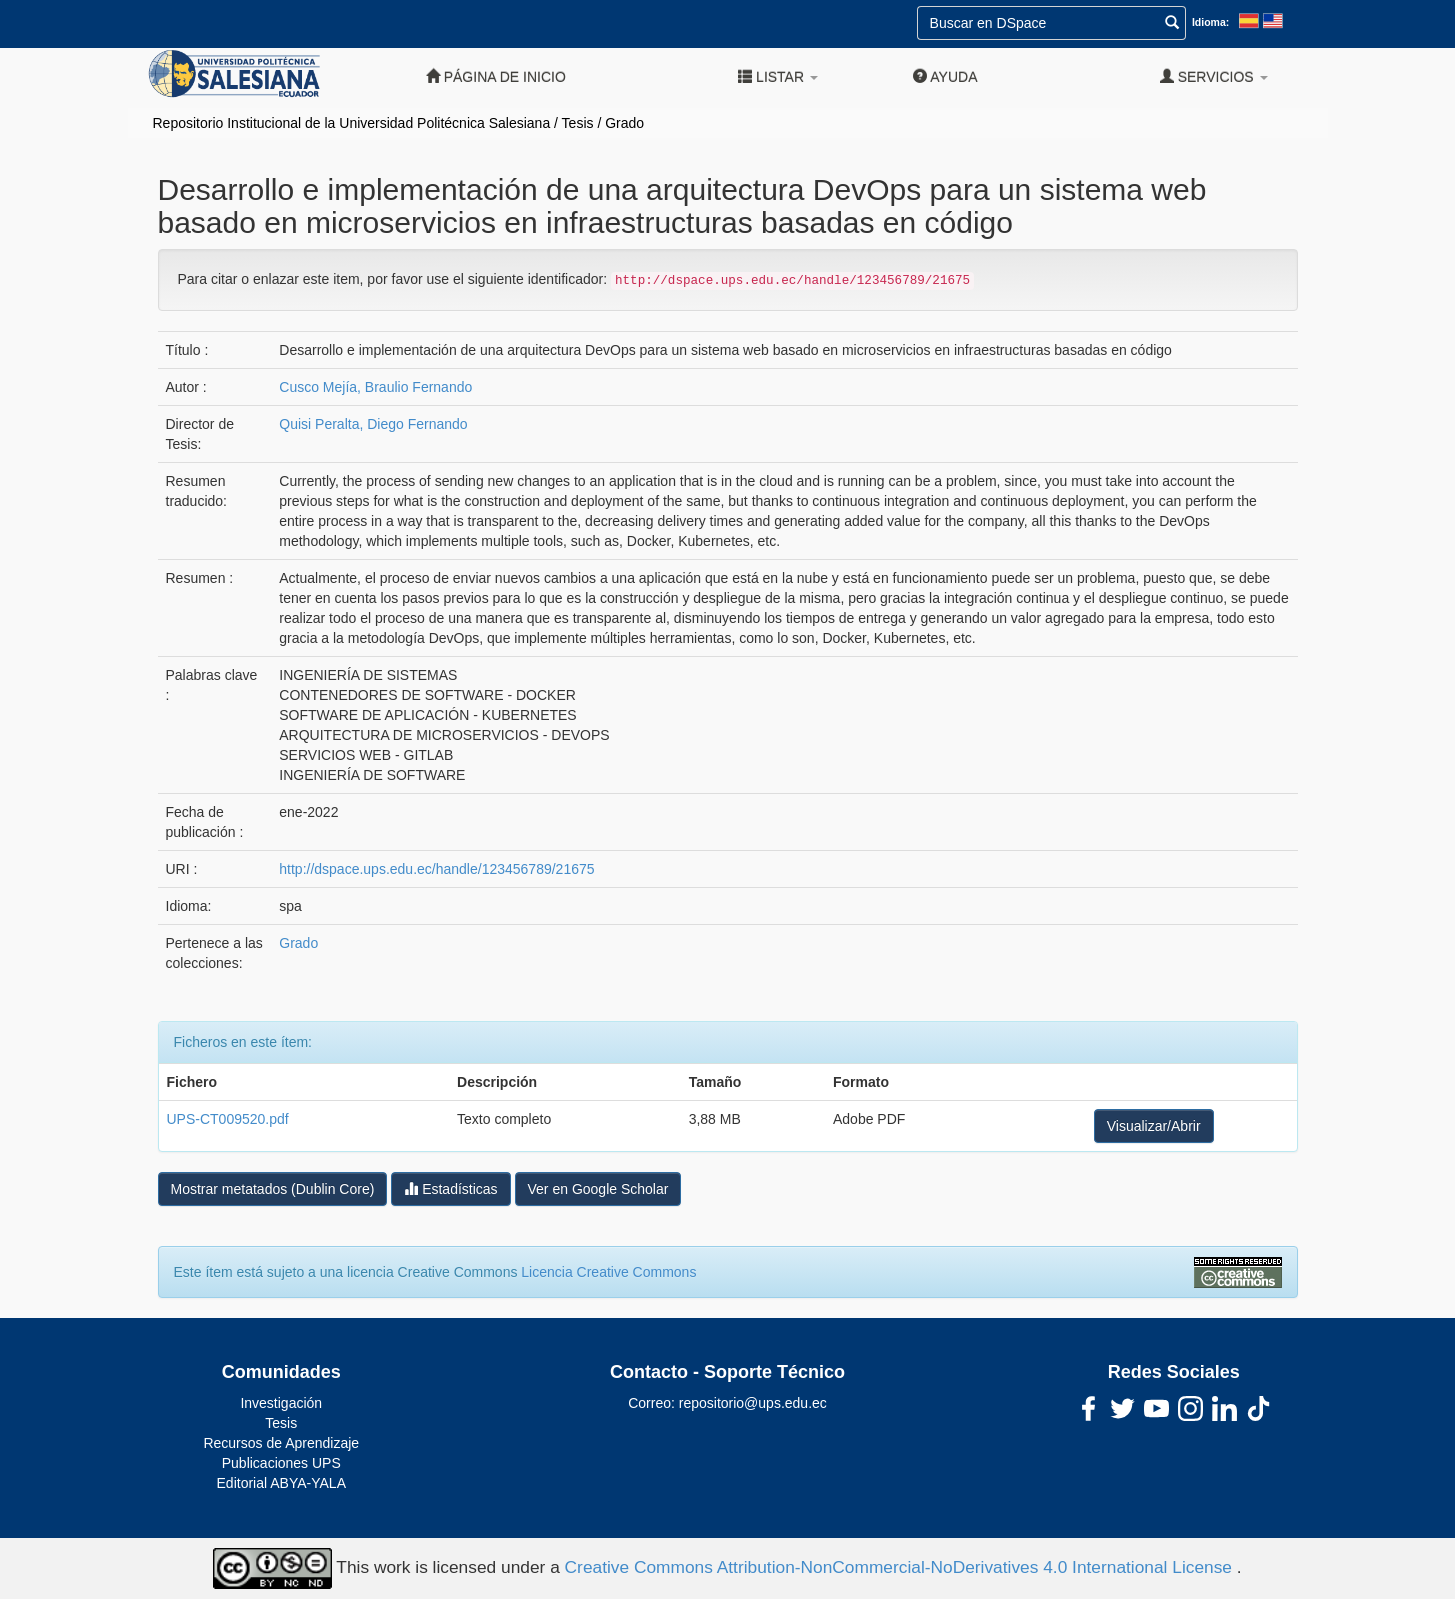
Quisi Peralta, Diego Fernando (373, 424)
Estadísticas (450, 1188)
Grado (624, 123)
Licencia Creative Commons (608, 1272)
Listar (778, 76)
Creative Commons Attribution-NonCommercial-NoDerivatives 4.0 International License (901, 1567)
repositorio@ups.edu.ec (753, 1403)
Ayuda (945, 76)
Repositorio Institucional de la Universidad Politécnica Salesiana (352, 123)
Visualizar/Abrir (1154, 1126)
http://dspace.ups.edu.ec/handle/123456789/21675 (436, 869)
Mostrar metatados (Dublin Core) (273, 1189)
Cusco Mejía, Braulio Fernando (375, 387)
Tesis (578, 123)
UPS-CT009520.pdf (228, 1119)
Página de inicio (496, 76)
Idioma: (1210, 22)
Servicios (1214, 76)
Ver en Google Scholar (598, 1189)
